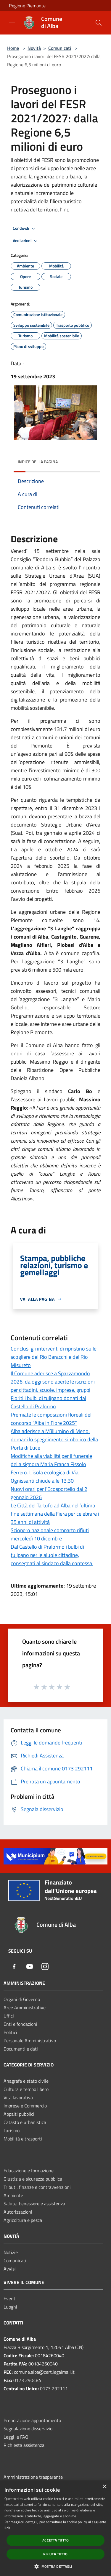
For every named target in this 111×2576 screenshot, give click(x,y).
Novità (34, 48)
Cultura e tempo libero (26, 2089)
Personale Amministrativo (30, 2040)
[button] (55, 2566)
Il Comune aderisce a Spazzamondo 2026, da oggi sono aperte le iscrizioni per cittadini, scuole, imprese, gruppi (53, 1381)
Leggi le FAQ (16, 2436)
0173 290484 (27, 2380)
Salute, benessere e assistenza (34, 2203)
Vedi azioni (26, 240)
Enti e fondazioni (20, 2024)
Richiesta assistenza (24, 2445)
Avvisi (10, 2268)
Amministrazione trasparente (33, 2476)
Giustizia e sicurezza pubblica (33, 2178)
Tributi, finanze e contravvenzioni (37, 2187)
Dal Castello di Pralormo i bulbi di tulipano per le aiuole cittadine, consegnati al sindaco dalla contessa (52, 1555)
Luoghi (10, 2306)
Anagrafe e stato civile (26, 2080)
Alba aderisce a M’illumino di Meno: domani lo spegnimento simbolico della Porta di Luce (54, 1439)
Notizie (11, 2252)
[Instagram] (45, 1967)
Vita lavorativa (18, 2097)
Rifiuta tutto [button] (55, 2554)
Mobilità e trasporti (23, 2138)
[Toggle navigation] (11, 22)
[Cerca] (98, 22)
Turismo (12, 2130)
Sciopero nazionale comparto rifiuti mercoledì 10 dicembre (50, 1534)
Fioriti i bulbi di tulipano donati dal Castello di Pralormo (48, 1402)
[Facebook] (14, 1967)
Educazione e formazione (29, 2170)
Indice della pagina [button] (38, 462)
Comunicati (59, 48)
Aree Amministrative (25, 2007)
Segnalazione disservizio (28, 2428)
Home (13, 48)
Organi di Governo (22, 1999)
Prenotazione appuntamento (32, 2420)
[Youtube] (30, 1967)
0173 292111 (54, 2388)
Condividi (25, 228)
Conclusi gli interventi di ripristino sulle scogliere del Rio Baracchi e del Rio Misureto (53, 1357)
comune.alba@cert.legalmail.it (44, 2371)
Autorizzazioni (18, 2211)
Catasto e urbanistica (25, 2122)
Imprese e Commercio (25, 2105)
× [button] (104, 2487)
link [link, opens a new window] (7, 2528)
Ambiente (13, 2195)
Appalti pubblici (19, 2113)
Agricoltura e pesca (23, 2220)
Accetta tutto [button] (55, 2540)
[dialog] (55, 2528)
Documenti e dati (21, 2048)
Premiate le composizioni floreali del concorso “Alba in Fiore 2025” (51, 1419)
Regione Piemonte (27, 5)
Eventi (10, 2298)
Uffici (9, 2015)
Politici (10, 2032)
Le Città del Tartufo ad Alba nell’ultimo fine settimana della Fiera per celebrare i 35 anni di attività (55, 1513)
